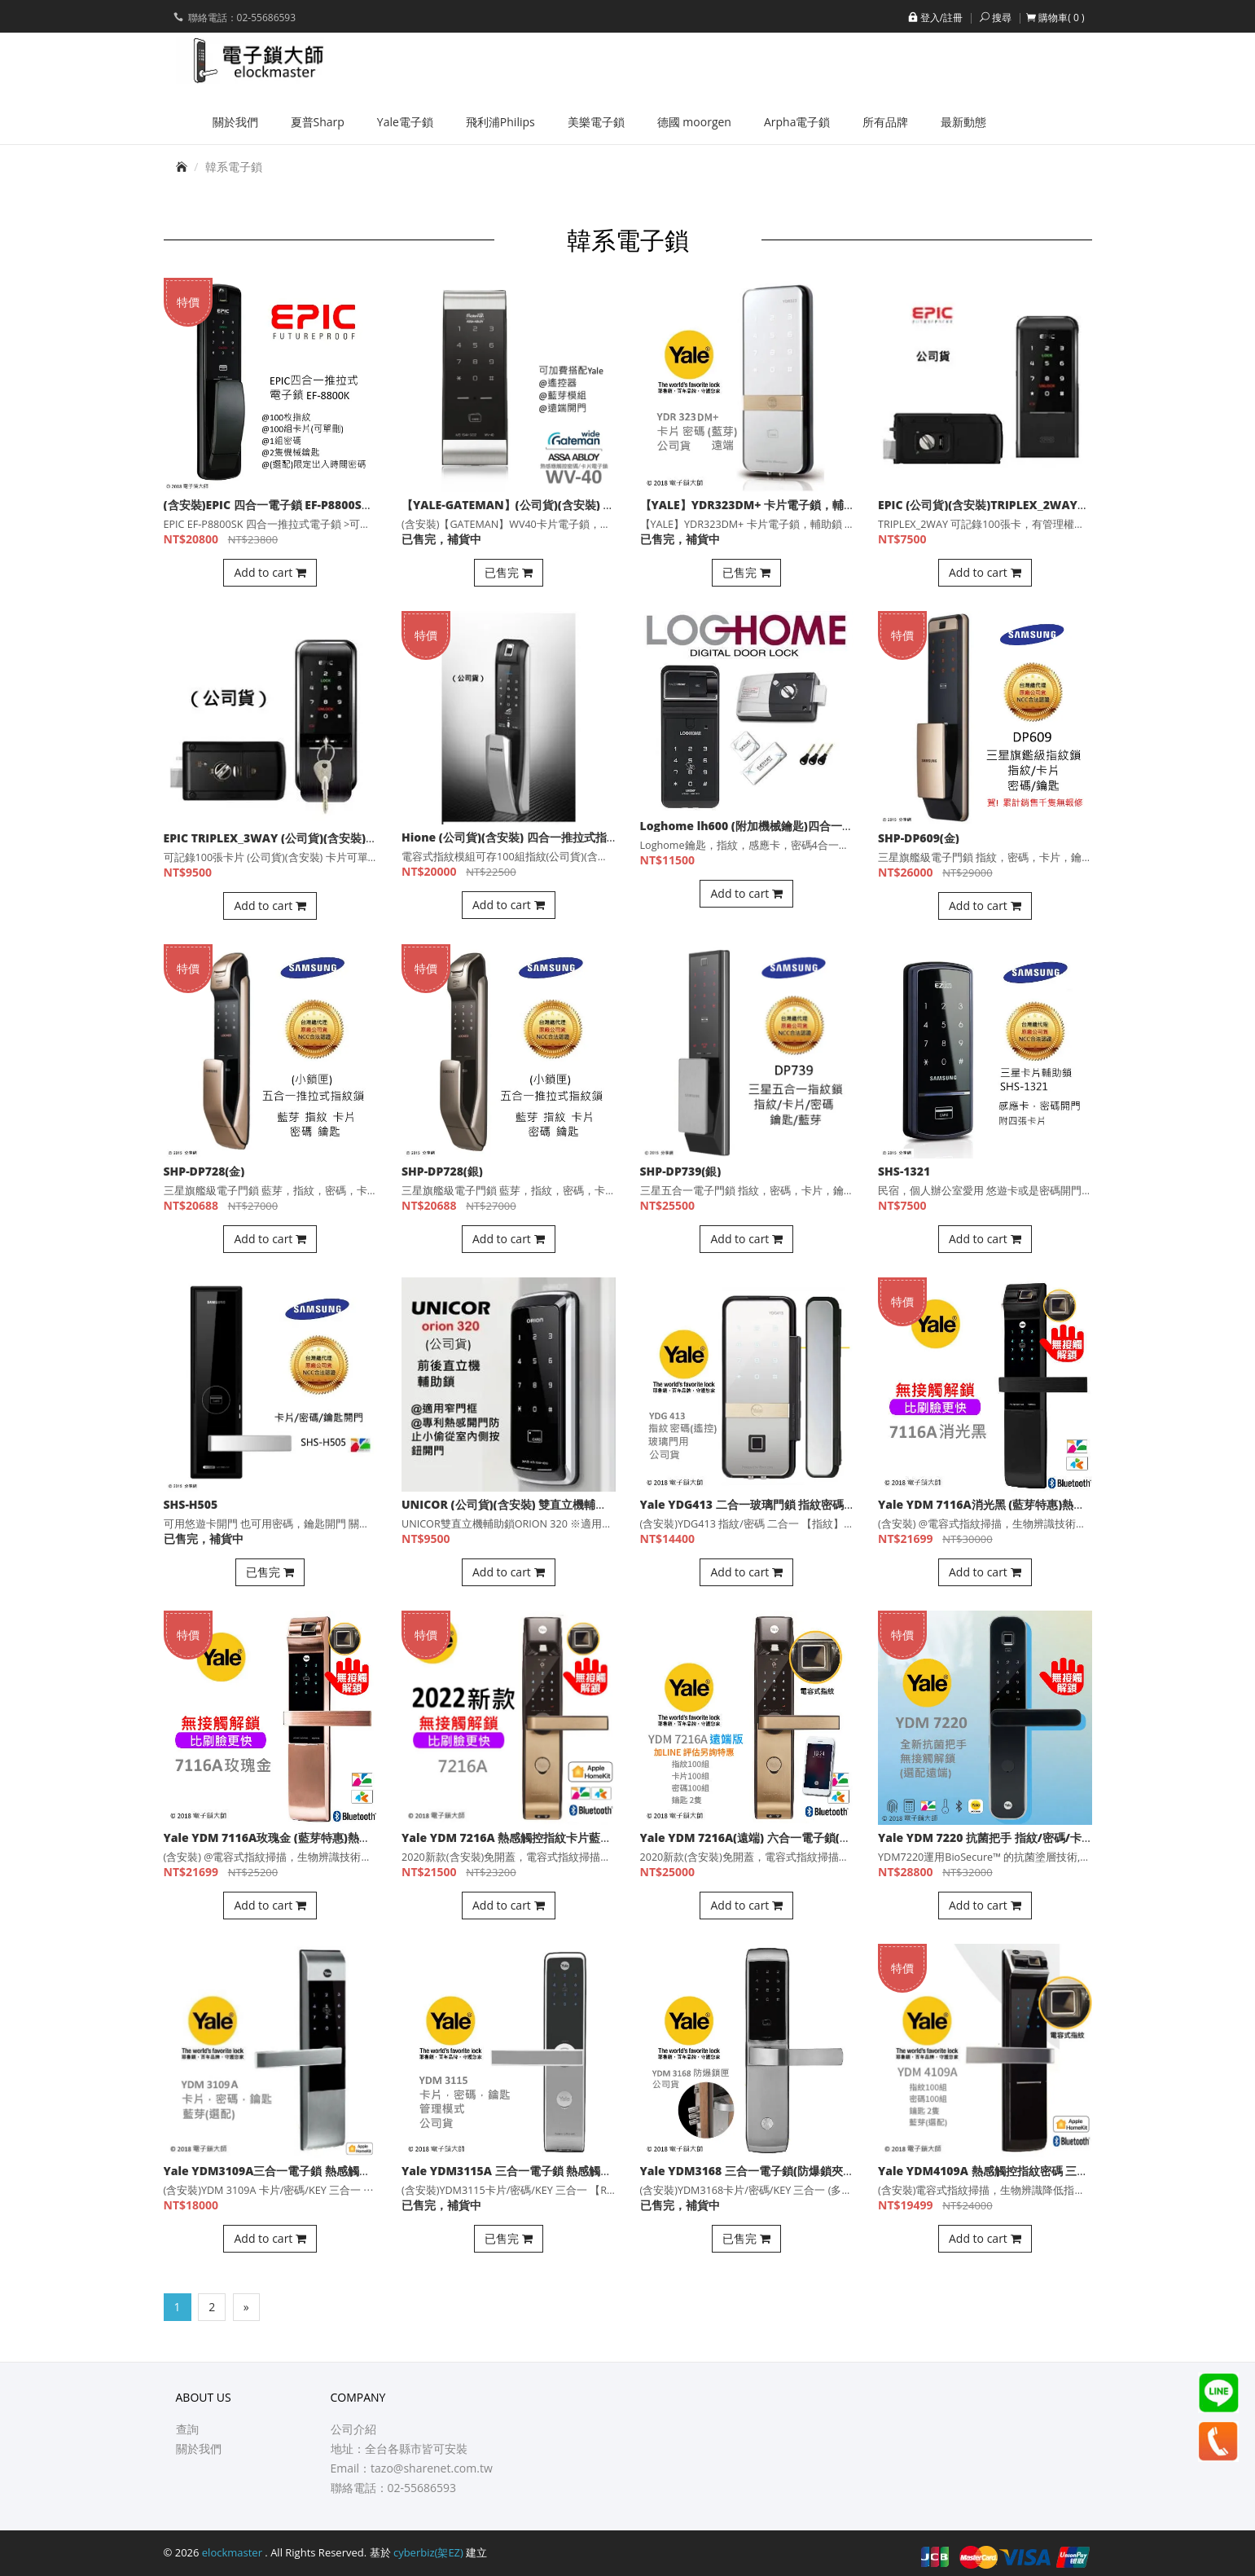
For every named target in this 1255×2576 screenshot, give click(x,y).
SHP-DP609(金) (918, 838)
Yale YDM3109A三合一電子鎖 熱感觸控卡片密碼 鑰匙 (303, 2170)
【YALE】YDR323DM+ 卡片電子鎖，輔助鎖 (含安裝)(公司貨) (797, 504)
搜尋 (994, 17)
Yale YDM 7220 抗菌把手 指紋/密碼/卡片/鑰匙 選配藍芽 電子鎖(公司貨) (1063, 1837)
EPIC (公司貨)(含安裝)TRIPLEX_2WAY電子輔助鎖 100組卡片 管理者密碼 (1065, 504)
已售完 (509, 572)
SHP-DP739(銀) (681, 1171)
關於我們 (199, 2448)
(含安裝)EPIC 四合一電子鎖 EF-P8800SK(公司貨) (288, 504)
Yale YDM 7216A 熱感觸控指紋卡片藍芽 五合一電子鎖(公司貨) (564, 1837)
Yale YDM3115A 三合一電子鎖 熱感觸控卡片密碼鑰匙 (541, 2170)
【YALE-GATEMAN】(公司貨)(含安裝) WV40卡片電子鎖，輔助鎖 (570, 504)
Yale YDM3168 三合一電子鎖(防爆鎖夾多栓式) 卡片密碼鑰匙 (796, 2170)
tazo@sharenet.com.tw (432, 2468)
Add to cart (270, 572)
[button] (1055, 17)
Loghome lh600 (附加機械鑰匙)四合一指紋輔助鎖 (769, 825)
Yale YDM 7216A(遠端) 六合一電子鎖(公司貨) (759, 1837)
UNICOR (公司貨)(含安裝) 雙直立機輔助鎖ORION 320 (541, 1504)
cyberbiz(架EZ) (428, 2552)
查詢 (187, 2429)
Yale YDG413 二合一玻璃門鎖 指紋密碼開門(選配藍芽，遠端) (797, 1504)
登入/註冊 (934, 17)
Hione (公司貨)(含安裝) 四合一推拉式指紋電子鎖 (527, 837)
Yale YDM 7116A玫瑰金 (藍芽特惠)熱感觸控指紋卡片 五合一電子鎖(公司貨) (358, 1837)
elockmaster (233, 2552)
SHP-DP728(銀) (442, 1171)
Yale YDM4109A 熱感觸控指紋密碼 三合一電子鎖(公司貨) (1027, 2170)
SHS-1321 (904, 1171)
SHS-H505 (191, 1504)
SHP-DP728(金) (204, 1171)
